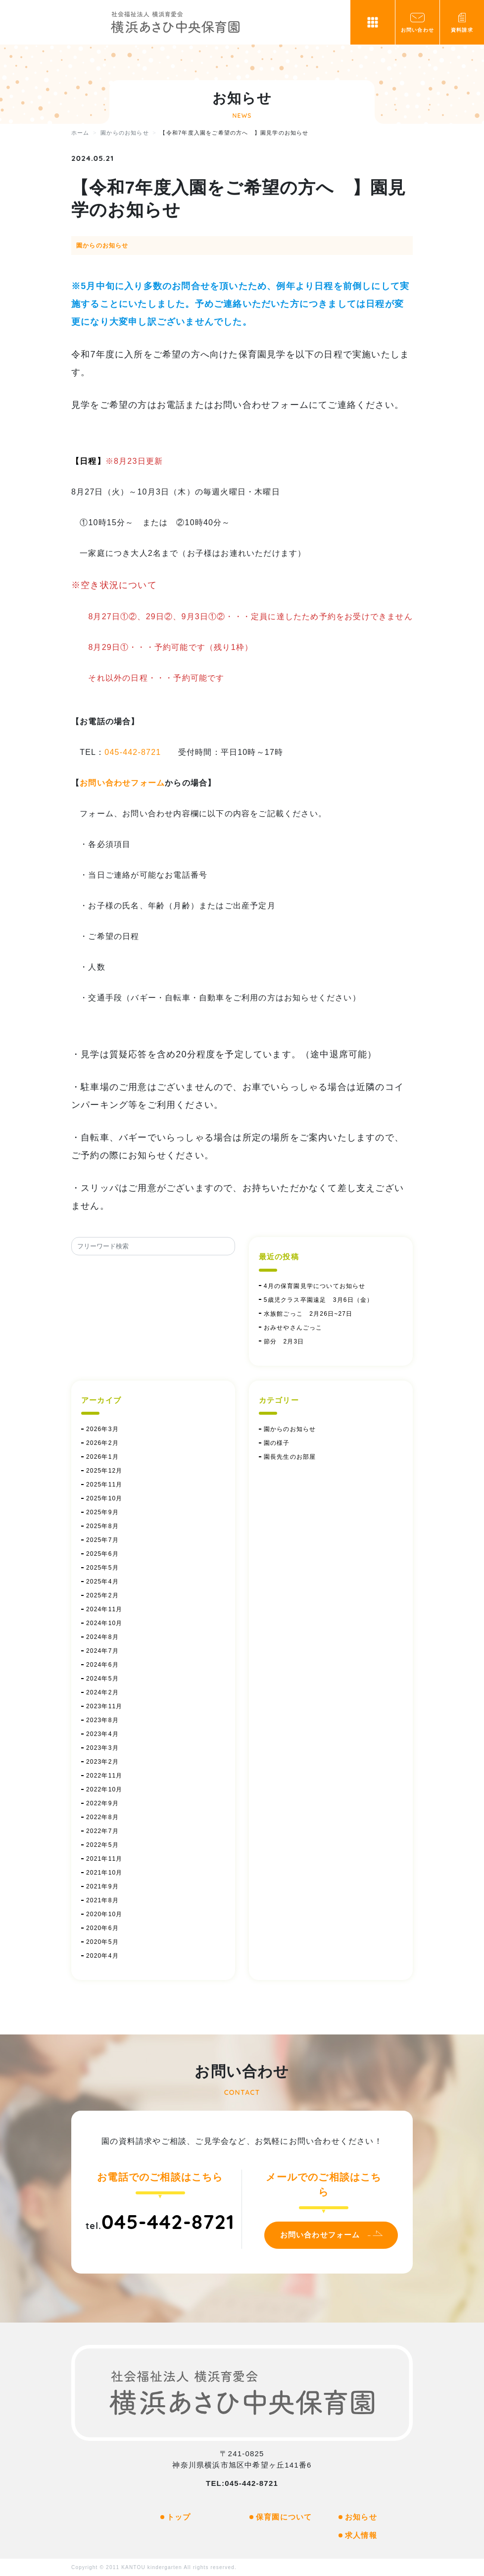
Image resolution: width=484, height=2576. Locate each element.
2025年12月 (104, 1470)
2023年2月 (102, 1761)
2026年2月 (102, 1442)
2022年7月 (102, 1831)
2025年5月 (102, 1567)
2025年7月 (102, 1539)
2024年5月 (102, 1678)
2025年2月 (102, 1595)
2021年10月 (104, 1872)
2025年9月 (102, 1512)
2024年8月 (102, 1637)
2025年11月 (104, 1484)
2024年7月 (102, 1650)
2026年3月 (102, 1429)
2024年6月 (102, 1664)
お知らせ (361, 2517)
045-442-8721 (132, 752)
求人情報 (361, 2535)
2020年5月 (102, 1941)
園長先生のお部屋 (290, 1456)
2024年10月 (104, 1623)
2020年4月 (102, 1955)
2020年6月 (102, 1928)
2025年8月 (102, 1526)
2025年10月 (104, 1498)
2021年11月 (104, 1858)
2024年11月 (104, 1609)
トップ (179, 2517)
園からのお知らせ (102, 245)
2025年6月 (102, 1553)
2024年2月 (102, 1692)
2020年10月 (104, 1914)
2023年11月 (104, 1706)
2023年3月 (102, 1747)
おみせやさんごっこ (293, 1327)
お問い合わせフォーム (122, 783)
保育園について (284, 2517)
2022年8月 (102, 1817)
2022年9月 (102, 1803)
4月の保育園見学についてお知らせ (315, 1286)
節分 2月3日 (287, 1341)
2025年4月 (102, 1581)
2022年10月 (104, 1789)
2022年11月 (104, 1775)
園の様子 (277, 1442)
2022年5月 (102, 1844)
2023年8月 (102, 1720)
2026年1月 (102, 1456)
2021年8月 (102, 1900)
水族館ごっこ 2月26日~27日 (308, 1313)
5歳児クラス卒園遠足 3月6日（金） (319, 1299)
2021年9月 (102, 1886)
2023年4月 (102, 1734)
